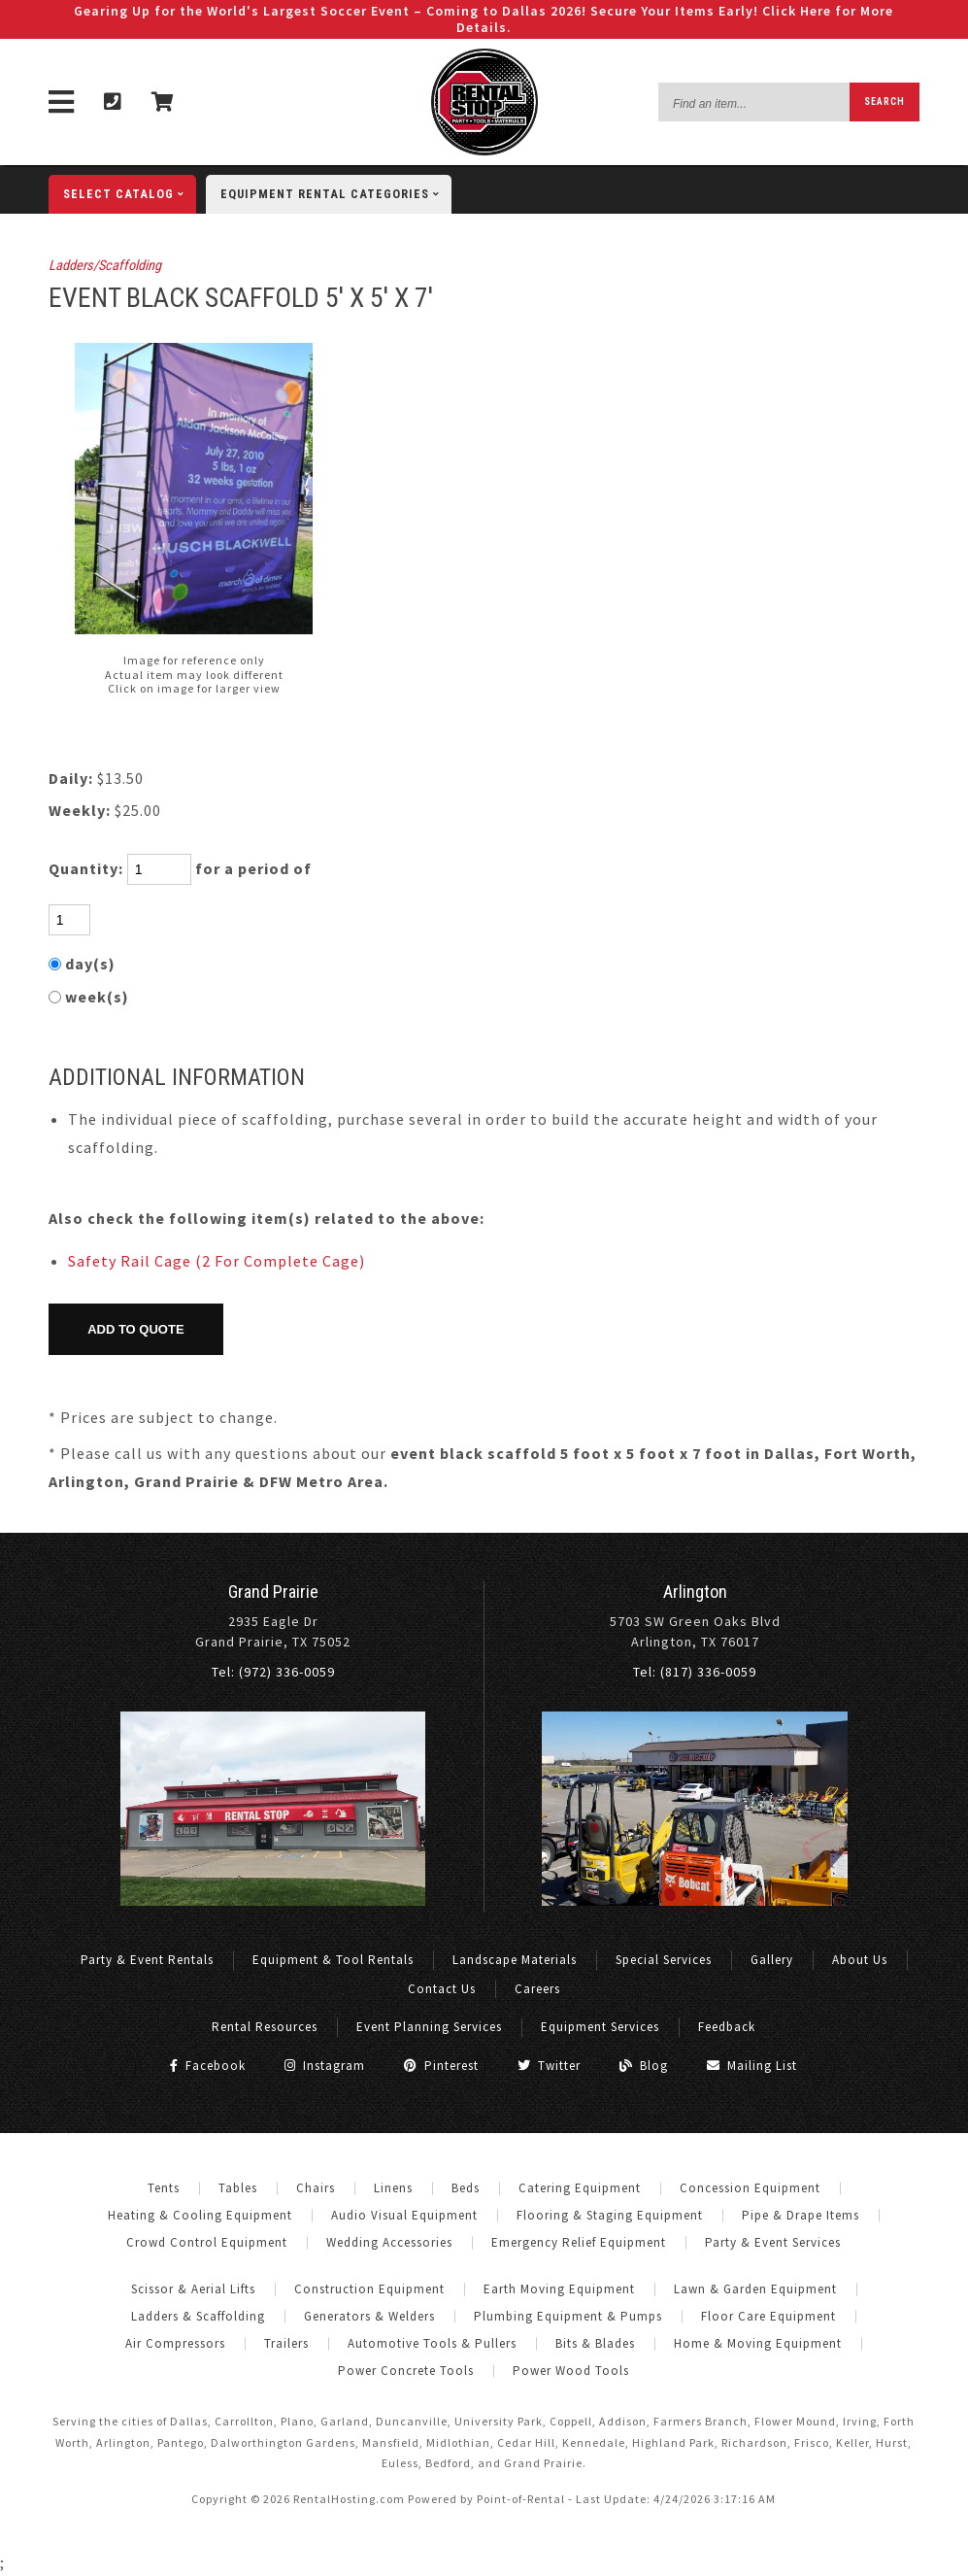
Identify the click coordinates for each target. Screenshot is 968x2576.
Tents (164, 2188)
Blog (643, 2065)
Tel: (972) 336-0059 (273, 1671)
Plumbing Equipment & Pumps (568, 2316)
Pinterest (441, 2065)
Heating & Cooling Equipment (200, 2215)
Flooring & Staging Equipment (610, 2215)
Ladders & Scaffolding (198, 2316)
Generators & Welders (369, 2316)
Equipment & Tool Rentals (333, 1959)
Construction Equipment (369, 2289)
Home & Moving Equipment (758, 2343)
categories (335, 194)
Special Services (664, 1959)
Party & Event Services (773, 2242)
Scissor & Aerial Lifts (193, 2289)
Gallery (772, 1959)
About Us (859, 1959)
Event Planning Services (429, 2026)
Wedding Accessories (389, 2242)
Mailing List (752, 2065)
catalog (129, 194)
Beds (465, 2188)
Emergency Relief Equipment (578, 2242)
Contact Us (442, 1989)
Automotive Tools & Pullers (432, 2343)
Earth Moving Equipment (559, 2289)
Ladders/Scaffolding (105, 265)
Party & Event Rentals (147, 1959)
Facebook (208, 2065)
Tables (237, 2188)
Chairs (315, 2188)
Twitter (549, 2065)
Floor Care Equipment (768, 2316)
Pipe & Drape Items (800, 2215)
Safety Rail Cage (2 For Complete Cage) (216, 1261)
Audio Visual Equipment (404, 2215)
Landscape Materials (514, 1959)
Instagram (324, 2065)
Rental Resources (264, 2026)
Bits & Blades (595, 2343)
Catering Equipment (579, 2188)
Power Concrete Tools (406, 2370)
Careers (537, 1989)
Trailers (286, 2343)
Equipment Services (600, 2026)
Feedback (726, 2026)
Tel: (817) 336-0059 (694, 1671)
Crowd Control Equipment (206, 2242)
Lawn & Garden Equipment (755, 2289)
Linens (393, 2188)
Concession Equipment (750, 2188)
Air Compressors (175, 2343)
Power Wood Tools (571, 2370)
